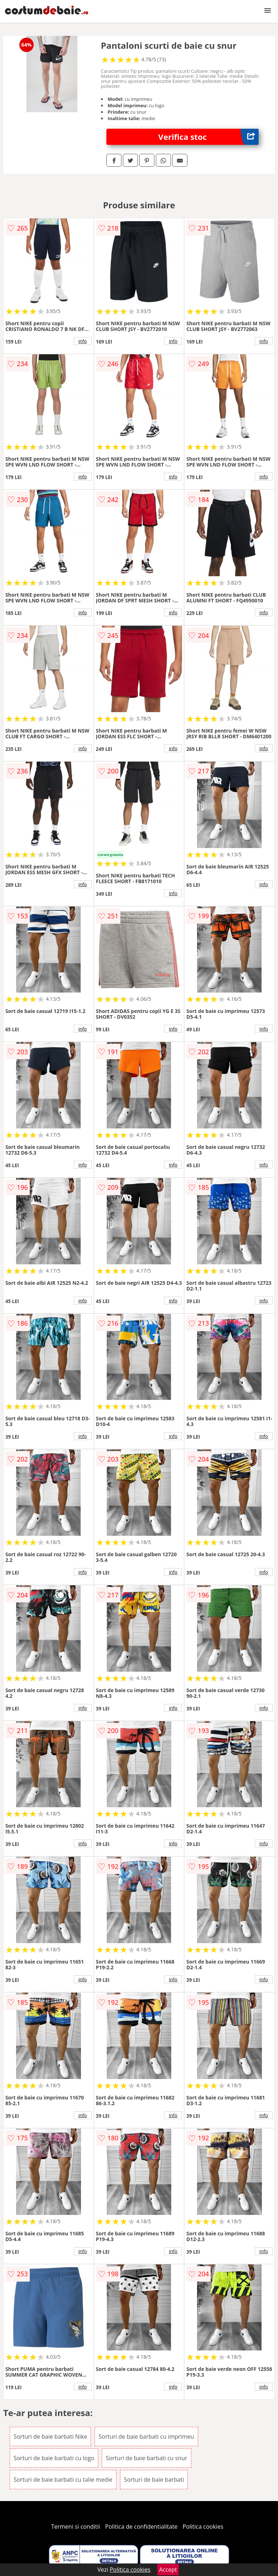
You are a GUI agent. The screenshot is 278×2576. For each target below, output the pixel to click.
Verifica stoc (208, 137)
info (82, 341)
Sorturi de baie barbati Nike (50, 2436)
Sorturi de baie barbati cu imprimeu (146, 2436)
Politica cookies (203, 2526)
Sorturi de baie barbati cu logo (54, 2458)
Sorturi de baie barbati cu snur (146, 2458)
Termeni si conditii (75, 2526)
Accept (168, 2569)
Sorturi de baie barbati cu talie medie (63, 2479)
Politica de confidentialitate (141, 2526)
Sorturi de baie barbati (154, 2479)
